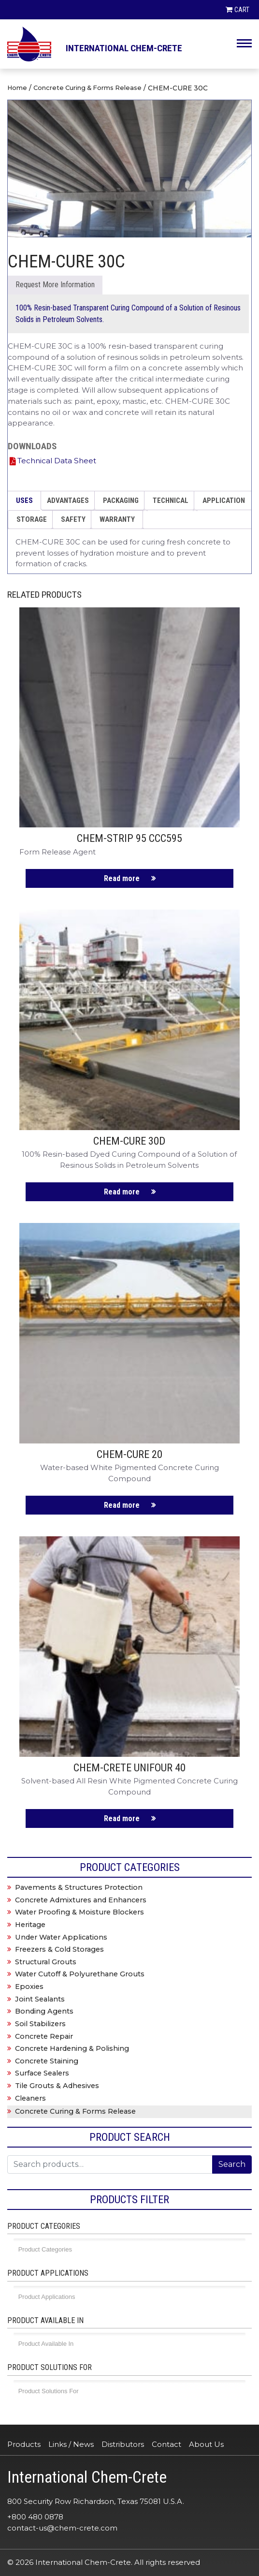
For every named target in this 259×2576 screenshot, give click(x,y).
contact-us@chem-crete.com (62, 2527)
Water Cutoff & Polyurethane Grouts (79, 1974)
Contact (166, 2444)
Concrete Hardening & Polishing (72, 2048)
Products (24, 2444)
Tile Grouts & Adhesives (57, 2085)
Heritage (30, 1924)
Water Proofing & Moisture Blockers (79, 1912)
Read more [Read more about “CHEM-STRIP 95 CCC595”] (122, 878)
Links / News (71, 2444)
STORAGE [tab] (31, 519)
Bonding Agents (44, 2011)
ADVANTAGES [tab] (68, 500)
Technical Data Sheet (56, 460)
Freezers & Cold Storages (59, 1949)
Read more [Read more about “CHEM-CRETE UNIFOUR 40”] (122, 1818)
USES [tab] (24, 500)
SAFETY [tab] (73, 519)
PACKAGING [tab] (121, 500)
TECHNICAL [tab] (170, 500)
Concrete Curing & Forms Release (87, 87)
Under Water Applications (61, 1937)
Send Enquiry (55, 285)
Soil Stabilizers (40, 2023)
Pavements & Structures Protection (79, 1887)
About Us (206, 2444)
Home (17, 87)
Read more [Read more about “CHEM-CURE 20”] (122, 1505)
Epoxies (29, 1986)
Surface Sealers (42, 2073)
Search (231, 2164)
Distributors (122, 2444)
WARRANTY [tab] (117, 519)
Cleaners (30, 2098)
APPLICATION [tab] (223, 500)
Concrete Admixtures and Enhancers (80, 1900)
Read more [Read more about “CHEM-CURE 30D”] (122, 1191)
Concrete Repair (44, 2036)
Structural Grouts (45, 1962)
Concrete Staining (46, 2061)
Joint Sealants (40, 1999)
